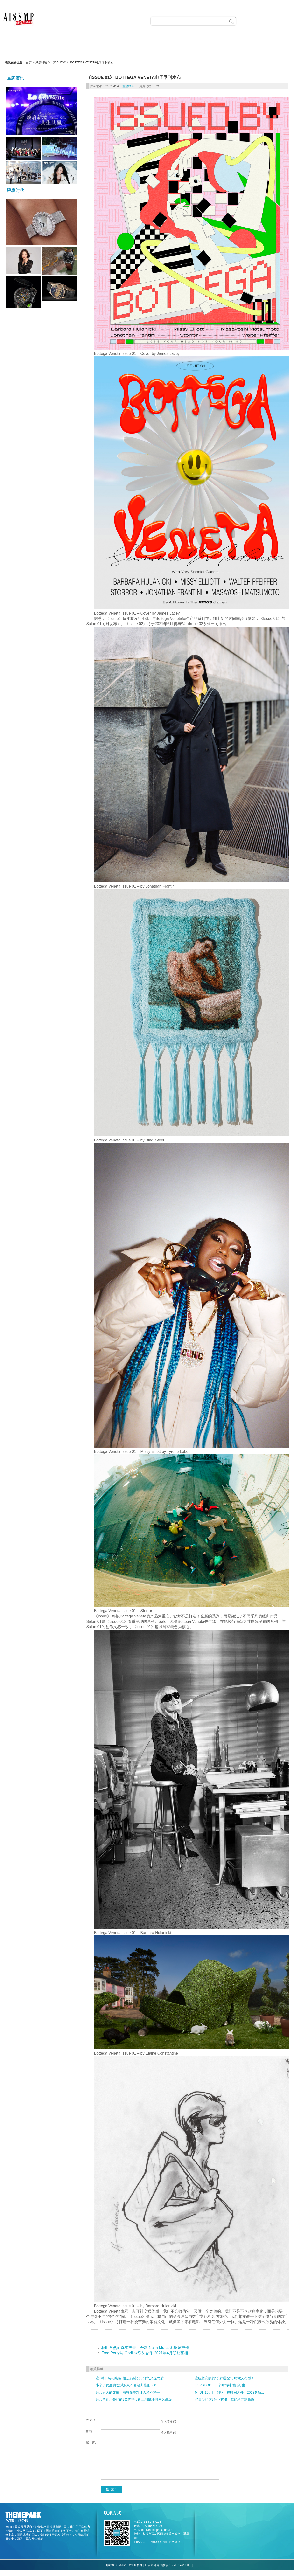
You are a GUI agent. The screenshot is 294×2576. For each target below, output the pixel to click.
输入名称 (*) (168, 2421)
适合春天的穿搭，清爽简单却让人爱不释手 (128, 2392)
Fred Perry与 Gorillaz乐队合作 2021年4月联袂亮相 (144, 2353)
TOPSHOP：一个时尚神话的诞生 (220, 2385)
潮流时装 (41, 62)
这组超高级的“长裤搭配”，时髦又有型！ (224, 2378)
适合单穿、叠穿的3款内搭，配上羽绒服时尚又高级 (134, 2399)
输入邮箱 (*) (168, 2432)
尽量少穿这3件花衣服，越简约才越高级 (224, 2399)
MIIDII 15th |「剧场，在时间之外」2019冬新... (229, 2392)
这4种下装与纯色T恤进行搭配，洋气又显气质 (130, 2378)
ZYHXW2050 (182, 2572)
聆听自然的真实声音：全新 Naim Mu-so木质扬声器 (145, 2348)
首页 (29, 62)
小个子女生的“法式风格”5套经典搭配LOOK (128, 2385)
